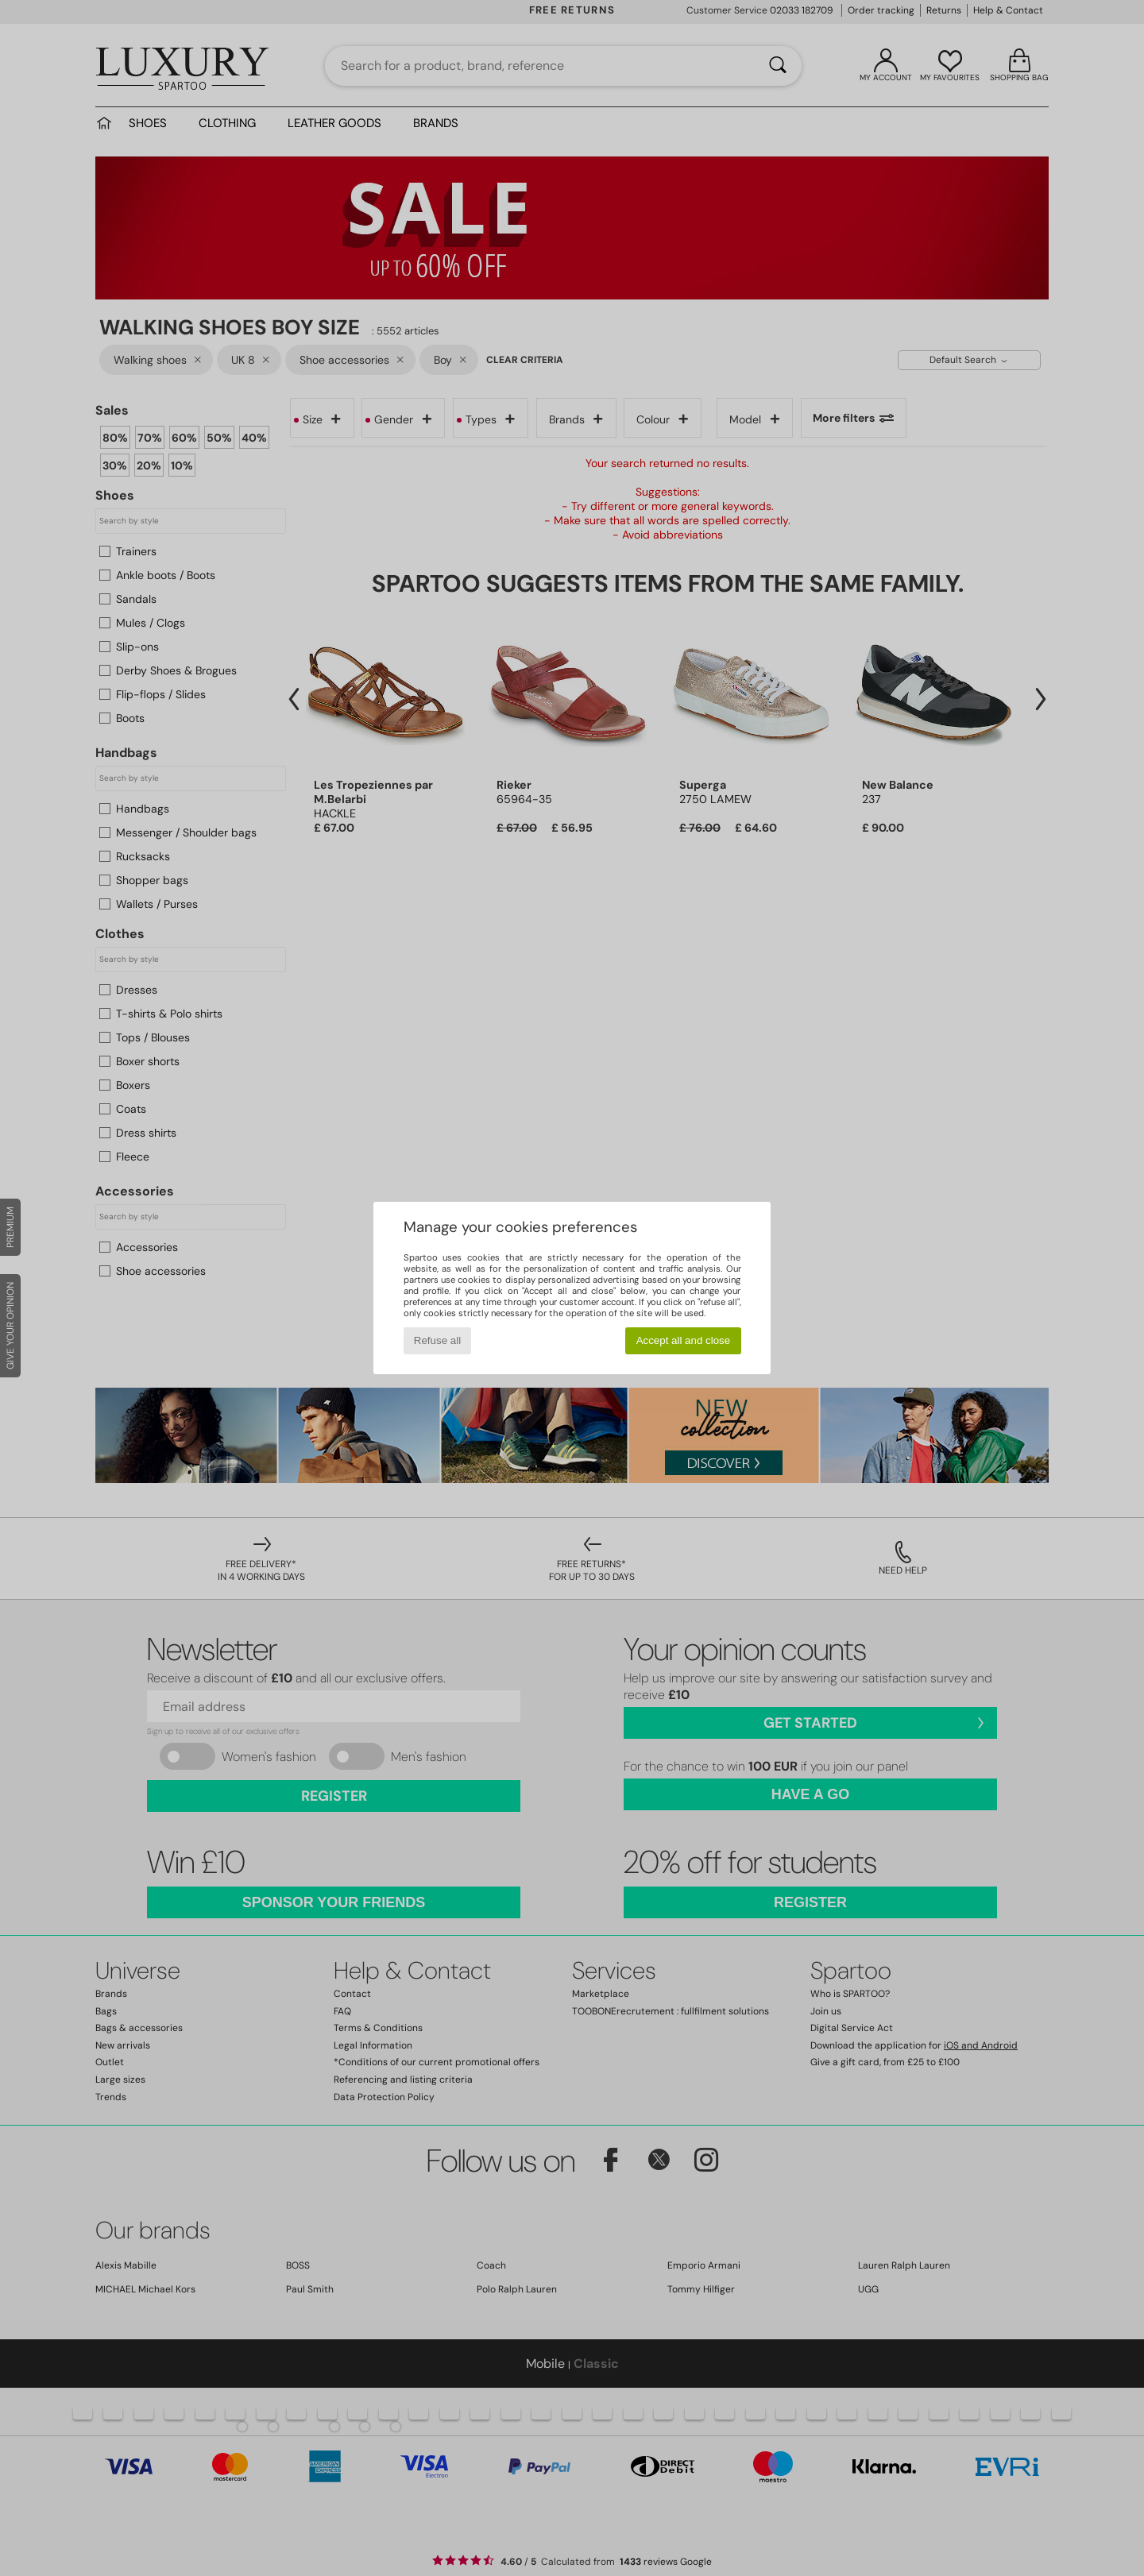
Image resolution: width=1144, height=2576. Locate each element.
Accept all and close (683, 1340)
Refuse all (437, 1340)
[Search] (778, 66)
